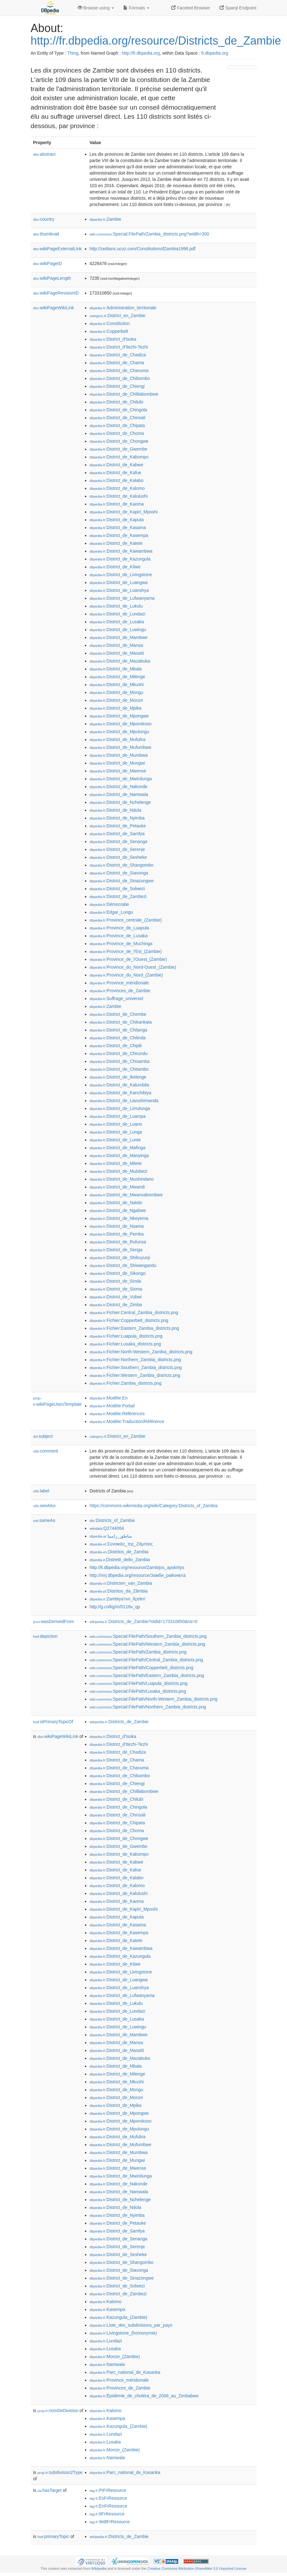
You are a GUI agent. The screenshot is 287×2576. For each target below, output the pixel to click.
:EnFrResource (108, 2505)
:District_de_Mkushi (117, 684)
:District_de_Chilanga (118, 1029)
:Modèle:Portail (112, 1405)
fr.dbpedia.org (214, 53)
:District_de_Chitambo (119, 1069)
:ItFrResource (107, 2513)
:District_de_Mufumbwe (120, 747)
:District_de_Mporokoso (120, 723)
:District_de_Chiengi (117, 386)
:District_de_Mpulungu (119, 731)
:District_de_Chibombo (120, 378)
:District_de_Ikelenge (118, 1077)
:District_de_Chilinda (118, 1037)
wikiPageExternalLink (57, 248)
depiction (45, 1636)
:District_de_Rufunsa (118, 1241)
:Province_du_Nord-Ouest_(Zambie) (133, 967)
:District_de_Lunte (115, 1139)
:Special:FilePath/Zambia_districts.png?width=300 (149, 233)
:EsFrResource (108, 2498)
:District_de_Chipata (117, 425)
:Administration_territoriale (123, 307)
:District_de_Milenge (117, 676)
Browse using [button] (96, 7)
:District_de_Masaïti (117, 653)
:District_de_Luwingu (118, 629)
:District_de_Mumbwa (119, 755)
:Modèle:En (109, 1397)
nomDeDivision (58, 2410)
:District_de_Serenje (117, 849)
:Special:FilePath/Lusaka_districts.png (138, 1691)
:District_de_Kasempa (119, 535)
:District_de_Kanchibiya (120, 1092)
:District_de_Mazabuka (120, 660)
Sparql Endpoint (238, 7)
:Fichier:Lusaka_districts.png (125, 1343)
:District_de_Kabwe (116, 464)
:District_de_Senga (116, 1249)
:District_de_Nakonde (118, 786)
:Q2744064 (107, 1528)
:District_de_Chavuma (119, 370)
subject (43, 1436)
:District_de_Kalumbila (119, 1084)
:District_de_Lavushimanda (124, 1100)
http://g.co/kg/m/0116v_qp (115, 1606)
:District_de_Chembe (118, 1014)
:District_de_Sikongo (118, 1273)
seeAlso (44, 1505)
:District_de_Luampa (118, 1116)
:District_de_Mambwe (119, 637)
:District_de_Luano (116, 1124)
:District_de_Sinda (115, 1281)
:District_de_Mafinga (118, 1147)
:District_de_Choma (117, 433)
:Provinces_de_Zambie (120, 990)
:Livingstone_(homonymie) (123, 2332)
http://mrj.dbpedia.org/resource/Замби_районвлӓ (138, 1575)
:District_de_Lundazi (117, 613)
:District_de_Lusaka (117, 621)
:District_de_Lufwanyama (122, 598)
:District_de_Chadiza (118, 354)
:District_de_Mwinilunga (121, 778)
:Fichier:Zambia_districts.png (126, 1383)
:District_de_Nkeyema (119, 1218)
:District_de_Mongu (116, 692)
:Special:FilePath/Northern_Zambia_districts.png (148, 1706)
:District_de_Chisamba (120, 1061)
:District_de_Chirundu (119, 1053)
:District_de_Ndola (115, 810)
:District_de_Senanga (118, 841)
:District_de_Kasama (118, 527)
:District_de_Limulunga (120, 1108)
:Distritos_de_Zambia (119, 1551)
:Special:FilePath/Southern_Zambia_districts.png (148, 1636)
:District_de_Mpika (116, 708)
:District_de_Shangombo (122, 865)
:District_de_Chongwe (119, 441)
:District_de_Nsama (117, 1226)
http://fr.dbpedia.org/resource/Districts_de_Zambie (156, 40)
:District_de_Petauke (118, 825)
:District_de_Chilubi (116, 401)
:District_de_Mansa (116, 645)
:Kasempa (107, 2309)
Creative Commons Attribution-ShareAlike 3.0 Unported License (197, 2568)
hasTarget (50, 2490)
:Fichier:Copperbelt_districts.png (129, 1320)
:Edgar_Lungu (111, 912)
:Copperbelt (109, 331)
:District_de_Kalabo (117, 480)
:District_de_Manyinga (119, 1155)
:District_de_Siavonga (119, 872)
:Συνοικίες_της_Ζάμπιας (121, 1543)
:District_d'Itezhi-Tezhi (119, 346)
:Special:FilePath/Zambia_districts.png (138, 1651)
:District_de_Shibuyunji (120, 1257)
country (44, 219)
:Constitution (110, 323)
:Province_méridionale (119, 982)
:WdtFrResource (110, 2521)
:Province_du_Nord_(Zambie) (126, 974)
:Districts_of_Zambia (112, 1520)
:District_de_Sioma (116, 1288)
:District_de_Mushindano (122, 1179)
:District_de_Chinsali (118, 417)
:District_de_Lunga (116, 1131)
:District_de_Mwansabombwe (126, 1194)
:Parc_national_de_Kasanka (125, 2372)
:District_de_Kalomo (117, 488)
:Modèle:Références (117, 1413)
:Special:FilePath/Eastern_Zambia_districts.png (147, 1675)
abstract (44, 154)
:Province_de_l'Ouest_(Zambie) (128, 959)
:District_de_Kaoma (117, 503)
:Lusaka (105, 2348)
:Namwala (107, 2364)
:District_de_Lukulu (116, 606)
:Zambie (105, 219)
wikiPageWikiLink (53, 307)
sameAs (44, 1520)
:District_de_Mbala (116, 668)
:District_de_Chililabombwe (124, 394)
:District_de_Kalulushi (119, 496)
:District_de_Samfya (117, 833)
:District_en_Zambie (118, 315)
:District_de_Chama (117, 362)
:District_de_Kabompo (119, 456)
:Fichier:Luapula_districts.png (126, 1336)
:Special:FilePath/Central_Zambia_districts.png (146, 1659)
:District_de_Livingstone (121, 574)
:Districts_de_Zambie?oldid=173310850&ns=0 (144, 1621)
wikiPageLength (52, 278)
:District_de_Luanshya (119, 590)
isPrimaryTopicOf (53, 1721)
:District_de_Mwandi (117, 1186)
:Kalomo (106, 2301)
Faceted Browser (190, 7)
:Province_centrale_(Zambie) (126, 920)
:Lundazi (106, 2340)
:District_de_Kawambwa (121, 551)
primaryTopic (53, 2536)
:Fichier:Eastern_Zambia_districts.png (134, 1328)
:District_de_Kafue (115, 472)
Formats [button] (136, 7)
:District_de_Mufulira (118, 739)
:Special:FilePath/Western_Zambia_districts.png (147, 1644)
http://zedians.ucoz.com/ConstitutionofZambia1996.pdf (143, 248)
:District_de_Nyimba (117, 817)
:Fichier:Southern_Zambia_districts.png (136, 1367)
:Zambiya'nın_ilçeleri (118, 1598)
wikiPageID (47, 263)
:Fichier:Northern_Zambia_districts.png (135, 1359)
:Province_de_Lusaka (119, 935)
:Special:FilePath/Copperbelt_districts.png (142, 1667)
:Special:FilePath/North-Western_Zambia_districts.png (154, 1699)
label (41, 1490)
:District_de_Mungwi (117, 763)
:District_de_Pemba (117, 1234)
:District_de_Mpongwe (119, 715)
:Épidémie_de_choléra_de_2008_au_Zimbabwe (144, 2395)
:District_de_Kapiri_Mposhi (124, 511)
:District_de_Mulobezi (118, 1171)
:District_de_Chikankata (121, 1022)
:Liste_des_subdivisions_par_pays (131, 2325)
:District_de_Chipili (116, 1045)
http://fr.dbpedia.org (141, 53)
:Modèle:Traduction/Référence (127, 1421)
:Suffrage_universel (116, 998)
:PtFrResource (108, 2490)
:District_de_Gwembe (118, 449)
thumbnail (46, 233)
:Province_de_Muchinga (121, 943)
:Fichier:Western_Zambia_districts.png (135, 1375)
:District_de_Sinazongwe (122, 880)
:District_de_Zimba (116, 1304)
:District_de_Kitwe (115, 566)
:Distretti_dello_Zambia (120, 1559)
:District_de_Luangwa (119, 582)
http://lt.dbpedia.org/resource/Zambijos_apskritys (137, 1567)
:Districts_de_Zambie (119, 1721)
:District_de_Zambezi (118, 896)
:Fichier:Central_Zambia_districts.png (134, 1312)
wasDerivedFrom (53, 1621)
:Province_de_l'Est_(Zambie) (126, 951)
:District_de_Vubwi (116, 1296)
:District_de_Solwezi (117, 888)
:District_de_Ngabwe (118, 1210)
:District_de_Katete (116, 543)
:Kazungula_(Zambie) (118, 2317)
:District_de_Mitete (116, 1163)
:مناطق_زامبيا (111, 1536)
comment (45, 1450)
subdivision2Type (60, 2472)
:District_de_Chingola (118, 409)
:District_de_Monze (116, 700)
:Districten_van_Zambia (121, 1583)
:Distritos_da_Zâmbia (119, 1591)
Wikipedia (99, 2568)
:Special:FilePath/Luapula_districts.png (139, 1683)
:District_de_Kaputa (117, 519)
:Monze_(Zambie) (115, 2356)
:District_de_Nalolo (116, 1202)
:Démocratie (109, 904)
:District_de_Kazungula (120, 558)
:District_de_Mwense (118, 770)
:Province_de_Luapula (119, 927)
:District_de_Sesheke (118, 857)
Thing (72, 53)
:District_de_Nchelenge (120, 802)
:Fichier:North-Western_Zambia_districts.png (141, 1351)
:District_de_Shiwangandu (123, 1265)
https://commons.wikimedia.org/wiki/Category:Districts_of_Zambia (154, 1505)
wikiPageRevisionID (56, 292)
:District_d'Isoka (113, 339)
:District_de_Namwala (119, 794)
